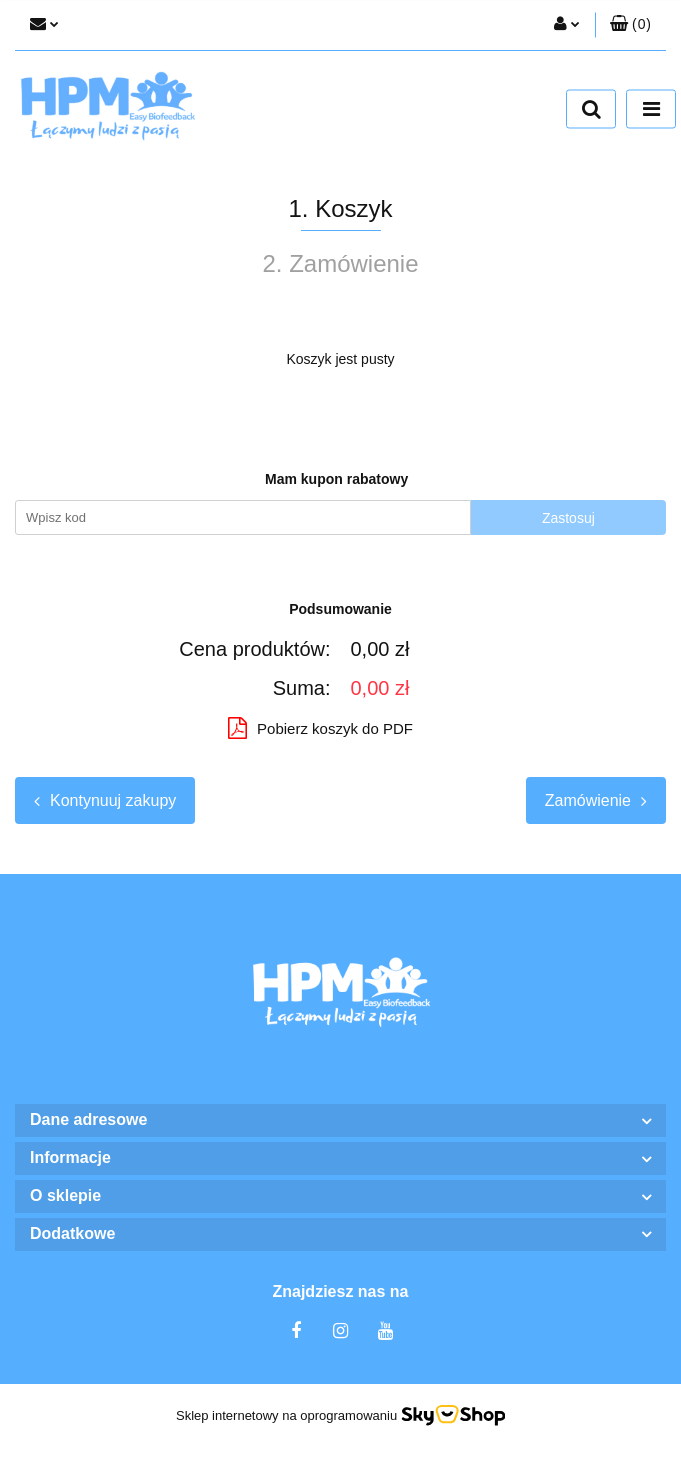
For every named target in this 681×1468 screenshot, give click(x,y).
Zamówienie (596, 800)
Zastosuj (568, 518)
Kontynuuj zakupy (105, 800)
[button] (630, 25)
